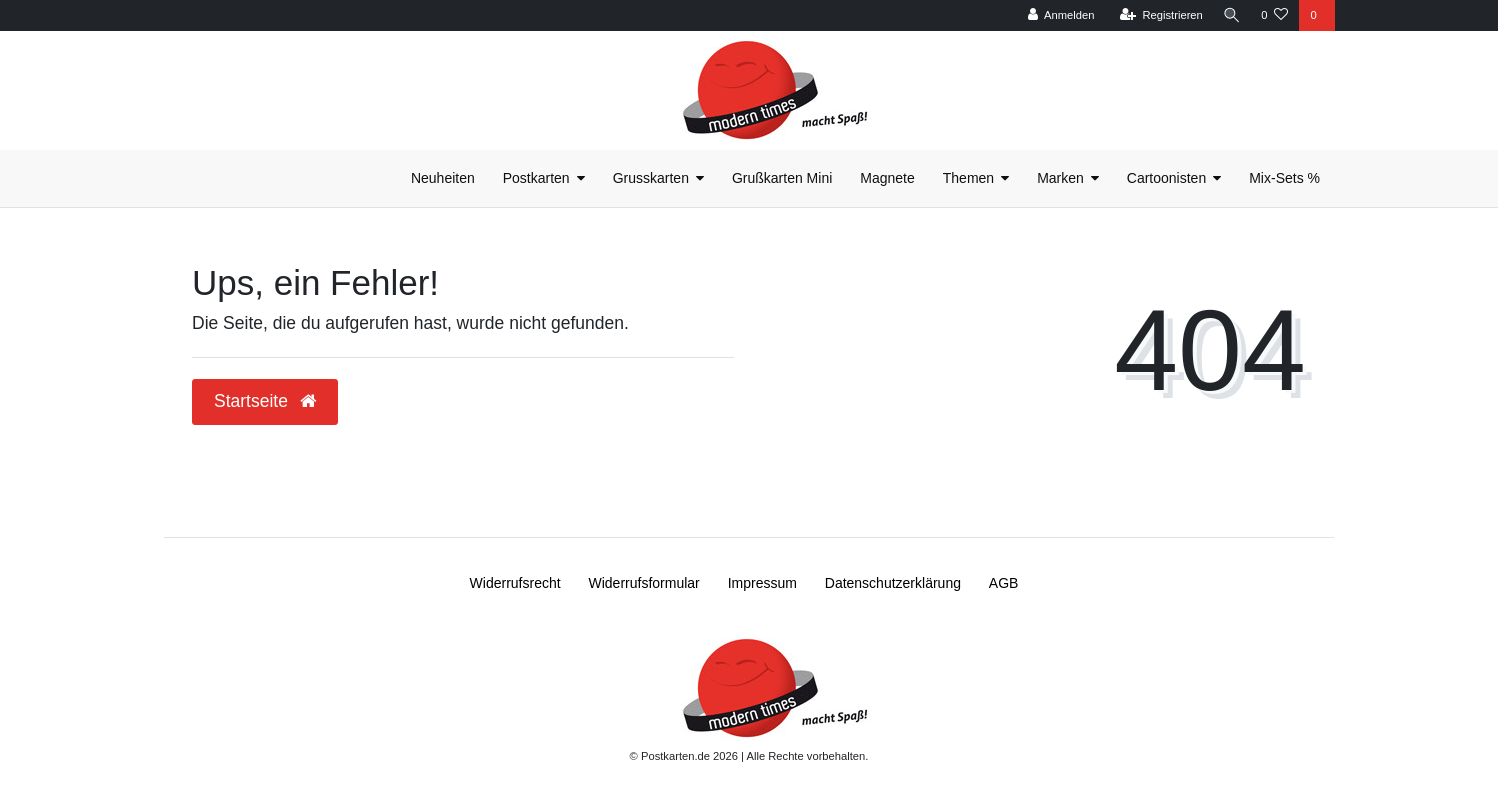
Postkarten (536, 178)
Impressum (762, 583)
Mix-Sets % (1284, 178)
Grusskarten (651, 178)
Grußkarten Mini (782, 178)
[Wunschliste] (1274, 15)
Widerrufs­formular (644, 583)
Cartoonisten (1166, 178)
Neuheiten (443, 178)
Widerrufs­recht (515, 583)
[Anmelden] (1057, 15)
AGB (1004, 583)
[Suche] (1230, 15)
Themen (968, 178)
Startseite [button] (265, 401)
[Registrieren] (1157, 15)
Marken (1060, 178)
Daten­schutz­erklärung (893, 583)
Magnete (887, 178)
